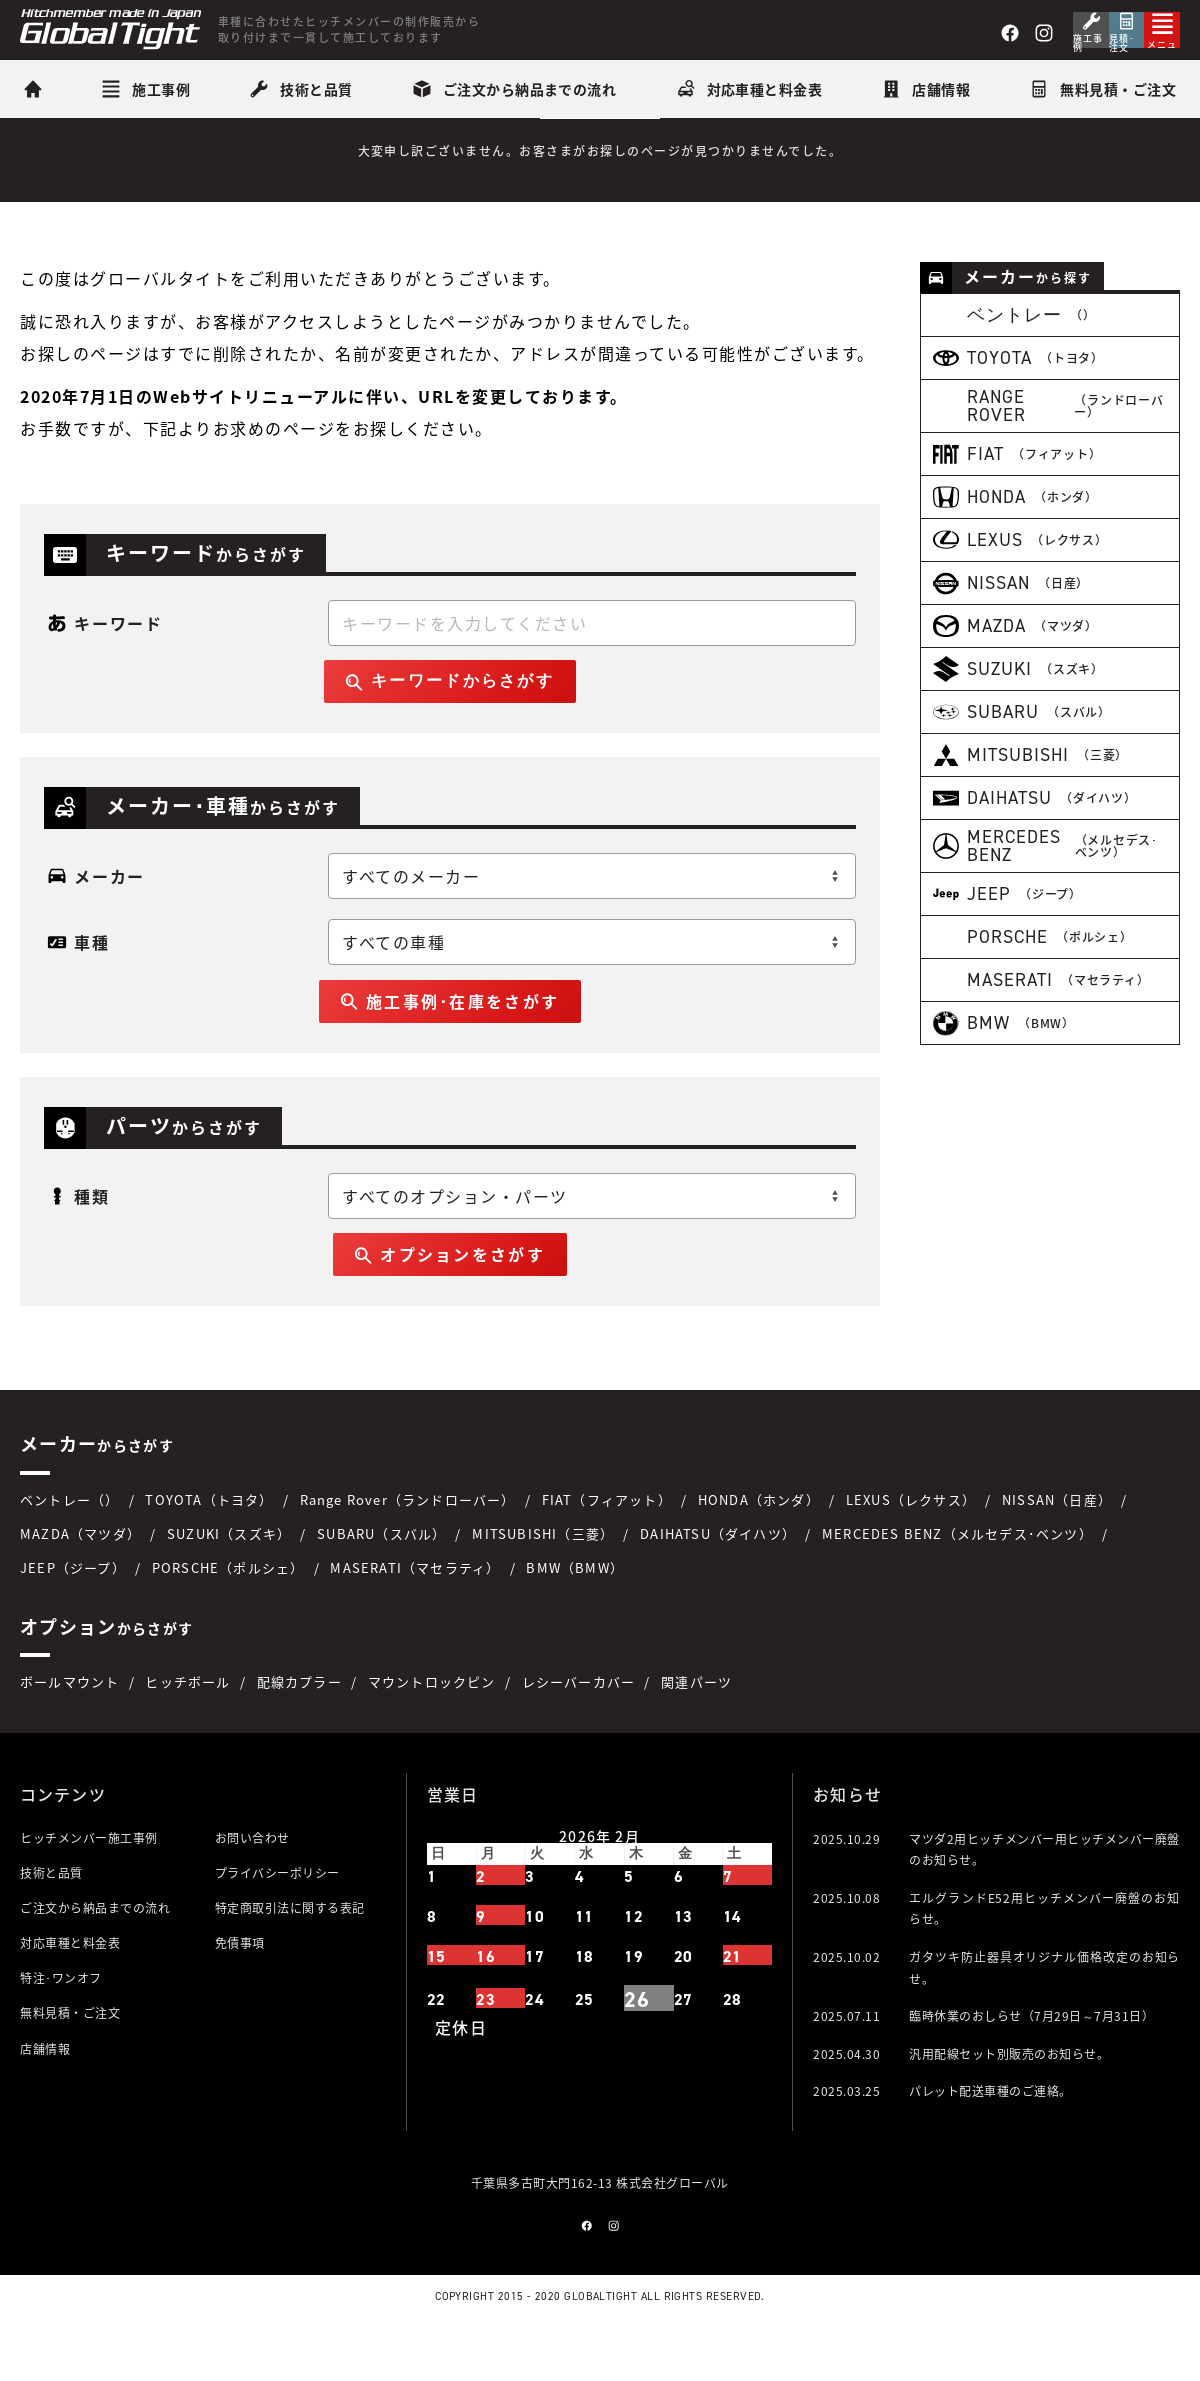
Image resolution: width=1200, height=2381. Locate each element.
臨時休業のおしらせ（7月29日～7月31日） (1031, 2075)
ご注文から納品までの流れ (95, 1967)
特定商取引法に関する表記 (290, 1967)
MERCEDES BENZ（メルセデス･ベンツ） (957, 1591)
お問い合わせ (252, 1896)
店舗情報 (45, 2107)
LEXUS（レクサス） (911, 1557)
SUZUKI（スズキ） (229, 1591)
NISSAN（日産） (1057, 1557)
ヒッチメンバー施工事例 (89, 1896)
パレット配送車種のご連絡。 (990, 2150)
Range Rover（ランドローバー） (408, 1557)
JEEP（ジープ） (73, 1625)
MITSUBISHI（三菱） (543, 1591)
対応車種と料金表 (70, 2002)
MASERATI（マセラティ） (415, 1625)
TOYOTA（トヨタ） (209, 1557)
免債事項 (240, 2002)
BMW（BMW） (575, 1625)
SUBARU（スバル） (381, 1591)
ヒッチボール (187, 1740)
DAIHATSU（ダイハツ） (718, 1591)
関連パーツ (696, 1740)
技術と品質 (51, 1931)
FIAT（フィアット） (607, 1557)
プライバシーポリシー (277, 1931)
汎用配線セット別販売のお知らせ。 (1009, 2112)
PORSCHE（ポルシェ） (228, 1625)
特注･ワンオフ (61, 2037)
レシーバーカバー (579, 1740)
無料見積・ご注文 (70, 2072)
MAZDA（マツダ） (80, 1591)
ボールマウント (69, 1740)
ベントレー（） (69, 1557)
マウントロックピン (432, 1740)
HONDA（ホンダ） (759, 1557)
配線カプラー (299, 1740)
